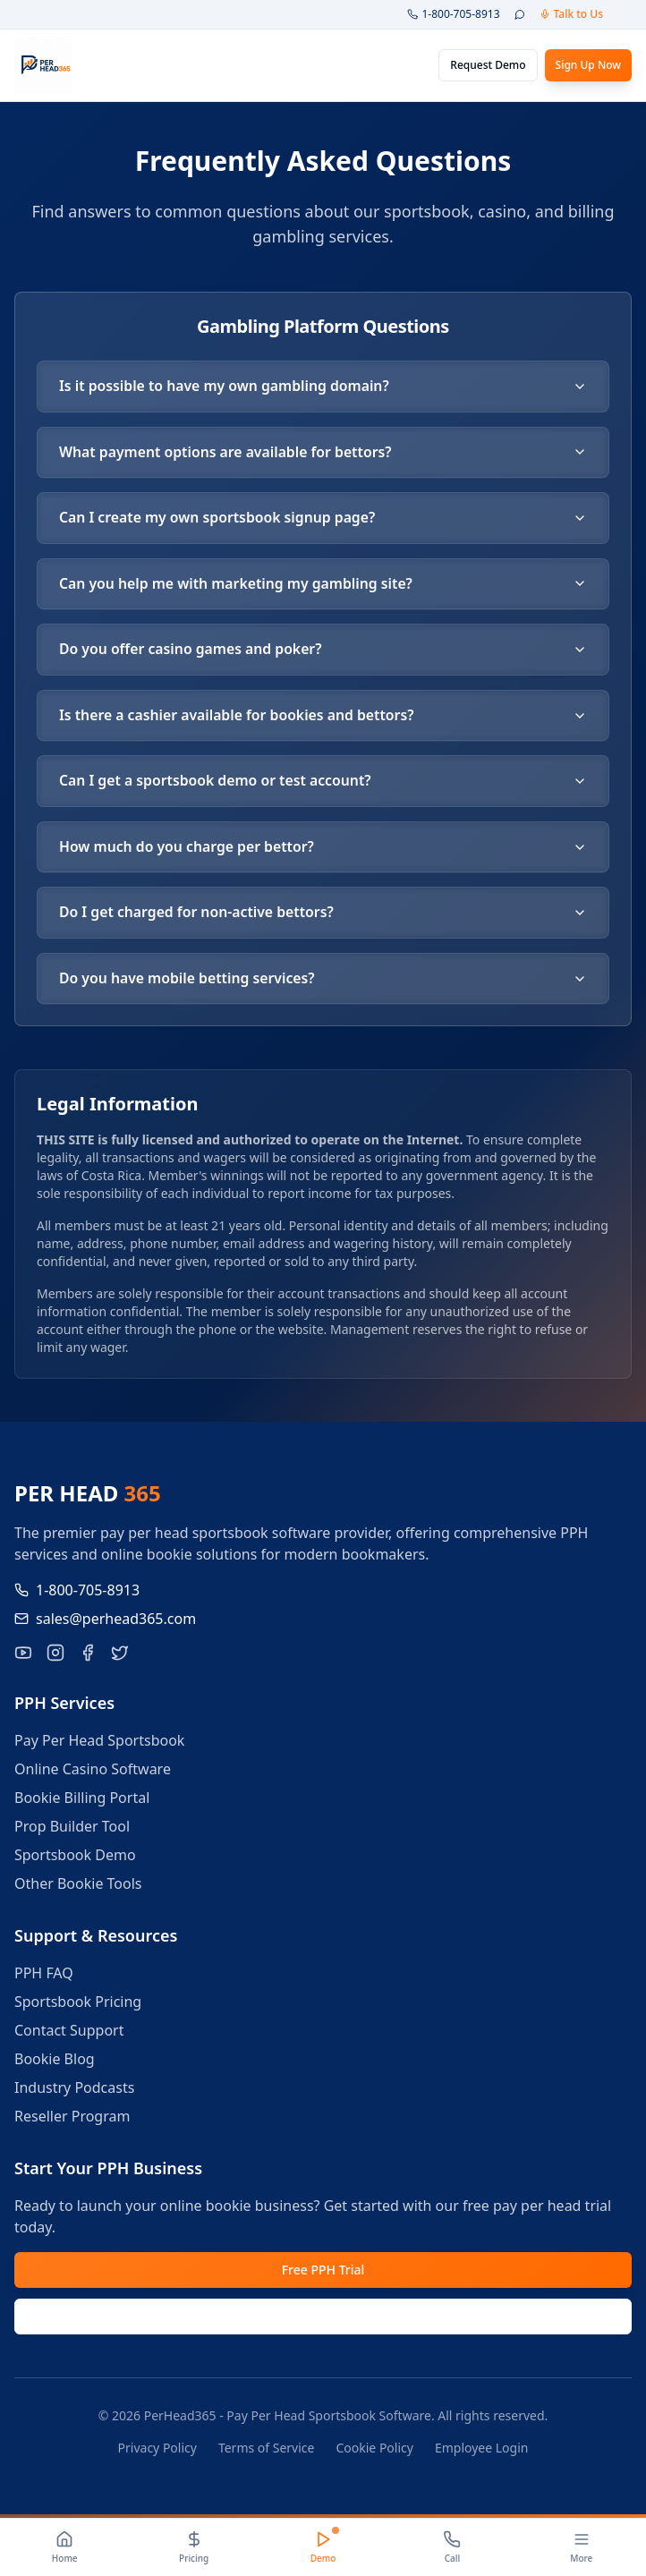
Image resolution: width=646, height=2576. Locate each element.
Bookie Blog (54, 2063)
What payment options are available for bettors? (323, 453)
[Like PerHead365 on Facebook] (88, 1657)
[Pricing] (193, 2547)
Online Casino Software (92, 1773)
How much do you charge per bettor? (323, 850)
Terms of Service (266, 2452)
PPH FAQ (43, 1977)
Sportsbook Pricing (77, 2006)
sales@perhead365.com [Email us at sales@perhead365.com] (105, 1623)
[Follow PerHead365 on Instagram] (55, 1657)
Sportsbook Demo (75, 1859)
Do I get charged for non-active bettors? (323, 916)
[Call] (451, 2547)
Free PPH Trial (323, 2274)
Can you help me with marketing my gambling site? (323, 585)
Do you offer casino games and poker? (323, 651)
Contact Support (68, 2035)
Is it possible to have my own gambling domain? (323, 386)
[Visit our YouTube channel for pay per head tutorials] (23, 1657)
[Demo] (323, 2547)
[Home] (64, 2547)
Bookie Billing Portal (81, 1802)
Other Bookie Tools (78, 1888)
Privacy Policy (157, 2452)
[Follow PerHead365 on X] (120, 1657)
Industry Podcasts (74, 2092)
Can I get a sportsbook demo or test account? (323, 784)
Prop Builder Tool (72, 1831)
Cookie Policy (374, 2452)
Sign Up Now (588, 64)
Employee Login (482, 2452)
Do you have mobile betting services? (323, 982)
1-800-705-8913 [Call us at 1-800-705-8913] (77, 1594)
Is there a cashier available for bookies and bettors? (323, 717)
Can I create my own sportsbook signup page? (323, 519)
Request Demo (487, 64)
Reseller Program (72, 2120)
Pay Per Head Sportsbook (99, 1745)
